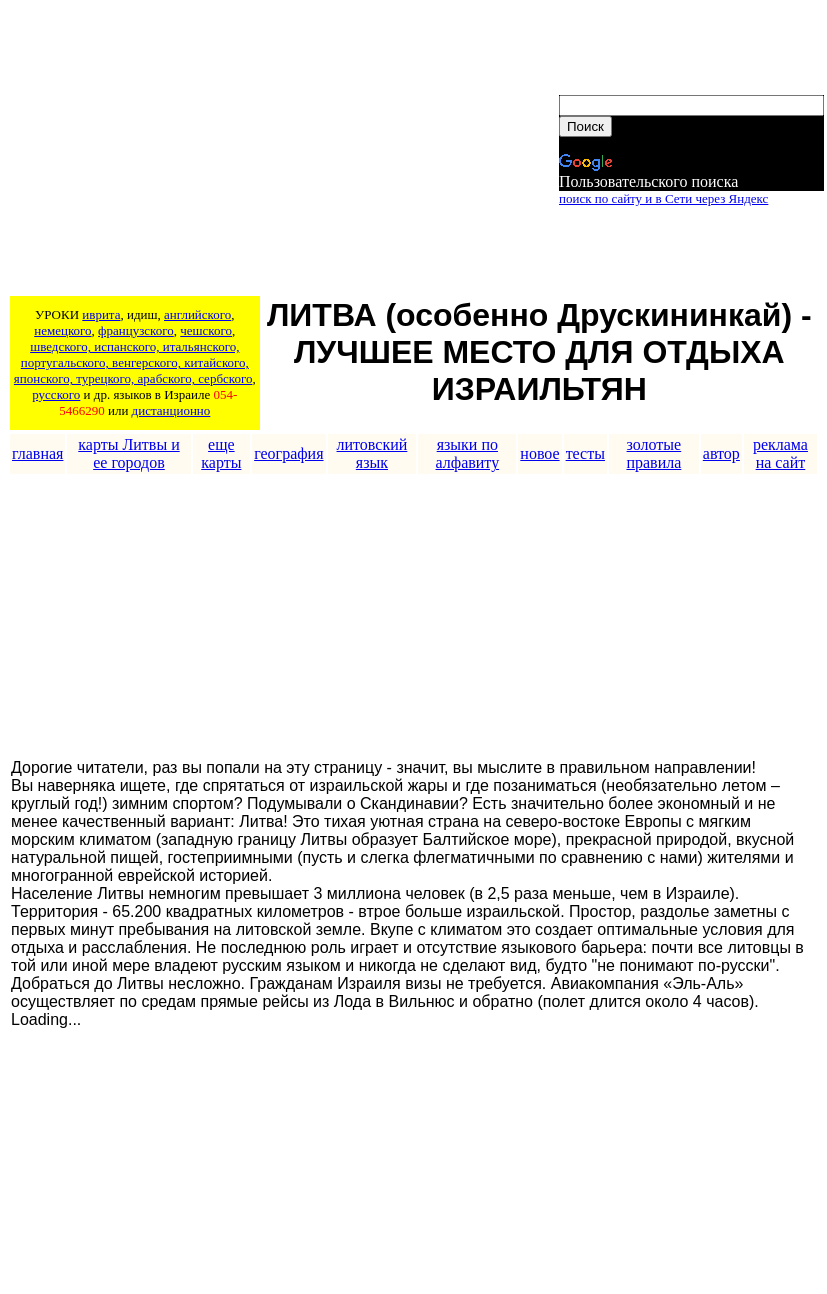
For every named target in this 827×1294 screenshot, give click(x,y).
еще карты (221, 453)
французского (136, 330)
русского (56, 394)
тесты (585, 453)
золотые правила (653, 453)
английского (197, 314)
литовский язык (372, 453)
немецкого (62, 330)
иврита (101, 314)
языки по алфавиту (468, 453)
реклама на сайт (780, 453)
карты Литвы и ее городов (128, 453)
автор (721, 453)
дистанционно (171, 410)
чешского (206, 330)
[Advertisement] (283, 151)
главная (37, 453)
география (288, 453)
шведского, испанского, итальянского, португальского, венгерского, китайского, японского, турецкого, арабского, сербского (133, 362)
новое (539, 453)
